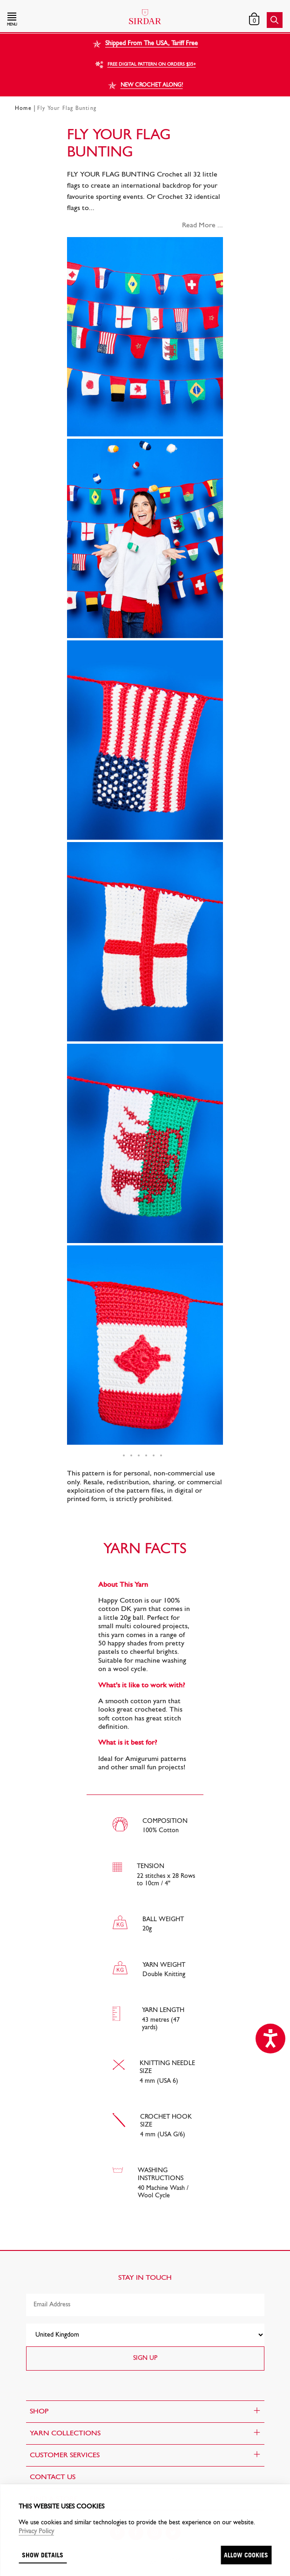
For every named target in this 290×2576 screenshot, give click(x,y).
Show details (42, 2555)
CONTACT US (52, 2477)
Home (23, 108)
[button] (48, 20)
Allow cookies (246, 2555)
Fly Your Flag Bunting (66, 108)
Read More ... (202, 225)
